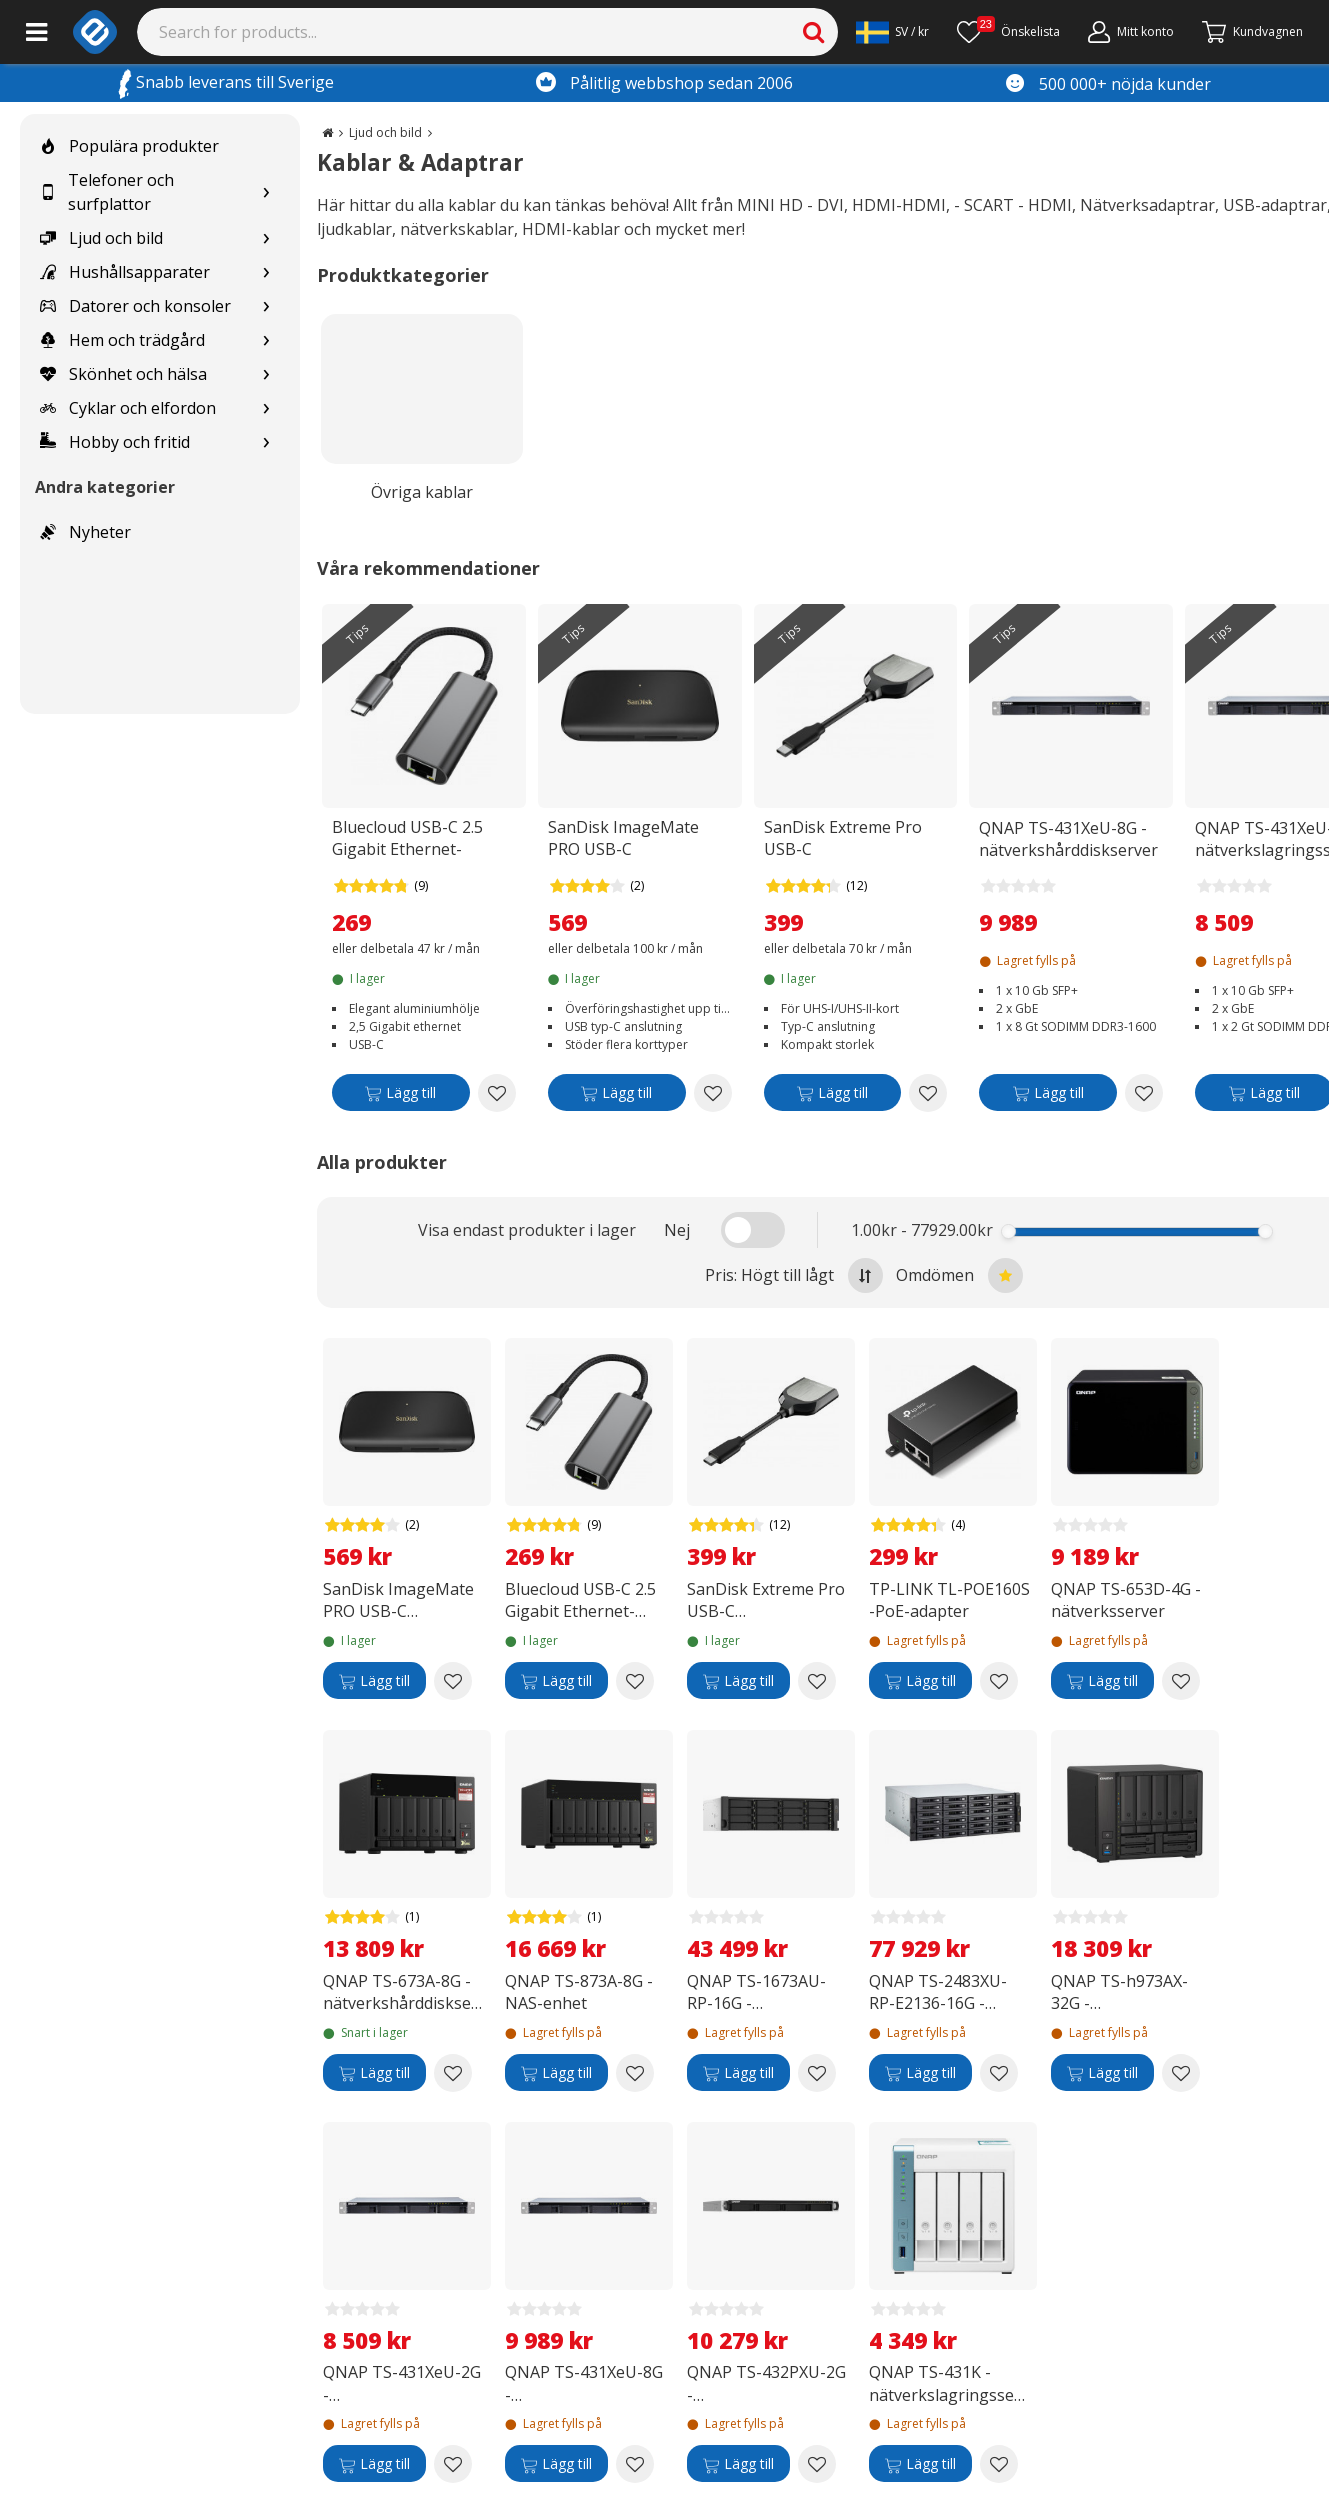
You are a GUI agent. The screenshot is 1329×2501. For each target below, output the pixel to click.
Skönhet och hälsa (123, 374)
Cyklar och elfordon (128, 408)
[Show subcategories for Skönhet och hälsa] (266, 374)
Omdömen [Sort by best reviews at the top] (959, 1275)
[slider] (1008, 1231)
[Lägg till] (401, 1096)
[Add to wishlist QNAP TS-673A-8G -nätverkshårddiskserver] (453, 2073)
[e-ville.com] (95, 32)
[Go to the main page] (327, 132)
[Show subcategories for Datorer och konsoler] (266, 306)
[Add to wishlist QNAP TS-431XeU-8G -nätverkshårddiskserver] (1144, 1093)
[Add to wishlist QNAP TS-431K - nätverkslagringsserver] (999, 2464)
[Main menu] (36, 32)
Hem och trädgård (122, 340)
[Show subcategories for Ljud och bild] (266, 238)
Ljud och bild (101, 238)
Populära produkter (129, 146)
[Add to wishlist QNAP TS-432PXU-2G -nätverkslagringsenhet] (817, 2464)
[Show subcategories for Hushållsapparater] (266, 272)
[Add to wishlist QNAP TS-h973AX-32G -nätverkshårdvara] (1181, 2073)
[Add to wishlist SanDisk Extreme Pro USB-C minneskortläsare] (928, 1093)
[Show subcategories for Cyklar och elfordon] (266, 408)
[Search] (488, 32)
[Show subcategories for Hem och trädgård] (266, 340)
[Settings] (892, 32)
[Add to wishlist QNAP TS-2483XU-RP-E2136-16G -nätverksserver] (999, 2073)
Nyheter (85, 532)
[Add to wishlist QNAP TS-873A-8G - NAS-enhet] (635, 2073)
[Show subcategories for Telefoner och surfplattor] (266, 192)
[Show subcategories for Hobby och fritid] (266, 442)
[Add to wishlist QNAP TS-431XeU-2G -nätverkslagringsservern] (453, 2464)
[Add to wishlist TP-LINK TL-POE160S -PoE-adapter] (999, 1681)
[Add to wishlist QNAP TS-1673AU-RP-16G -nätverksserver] (817, 2073)
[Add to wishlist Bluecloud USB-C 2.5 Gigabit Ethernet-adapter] (497, 1093)
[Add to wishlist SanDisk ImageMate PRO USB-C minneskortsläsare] (713, 1093)
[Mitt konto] (1131, 32)
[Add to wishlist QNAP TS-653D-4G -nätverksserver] (1181, 1681)
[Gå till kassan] (1252, 32)
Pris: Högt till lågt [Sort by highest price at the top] (794, 1275)
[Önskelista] (1008, 32)
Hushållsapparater (125, 272)
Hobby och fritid (115, 442)
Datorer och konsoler (135, 306)
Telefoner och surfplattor (107, 192)
